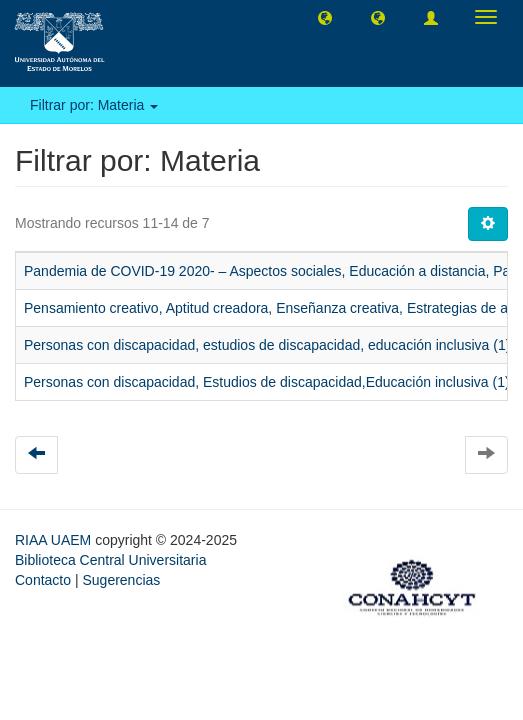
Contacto (43, 580)
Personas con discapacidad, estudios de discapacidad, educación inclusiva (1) (267, 345)
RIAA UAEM (55, 540)
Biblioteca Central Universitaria (110, 560)
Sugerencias (121, 580)
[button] (325, 17)
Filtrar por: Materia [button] (94, 105)
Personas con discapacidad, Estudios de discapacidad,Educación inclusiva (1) (267, 382)
